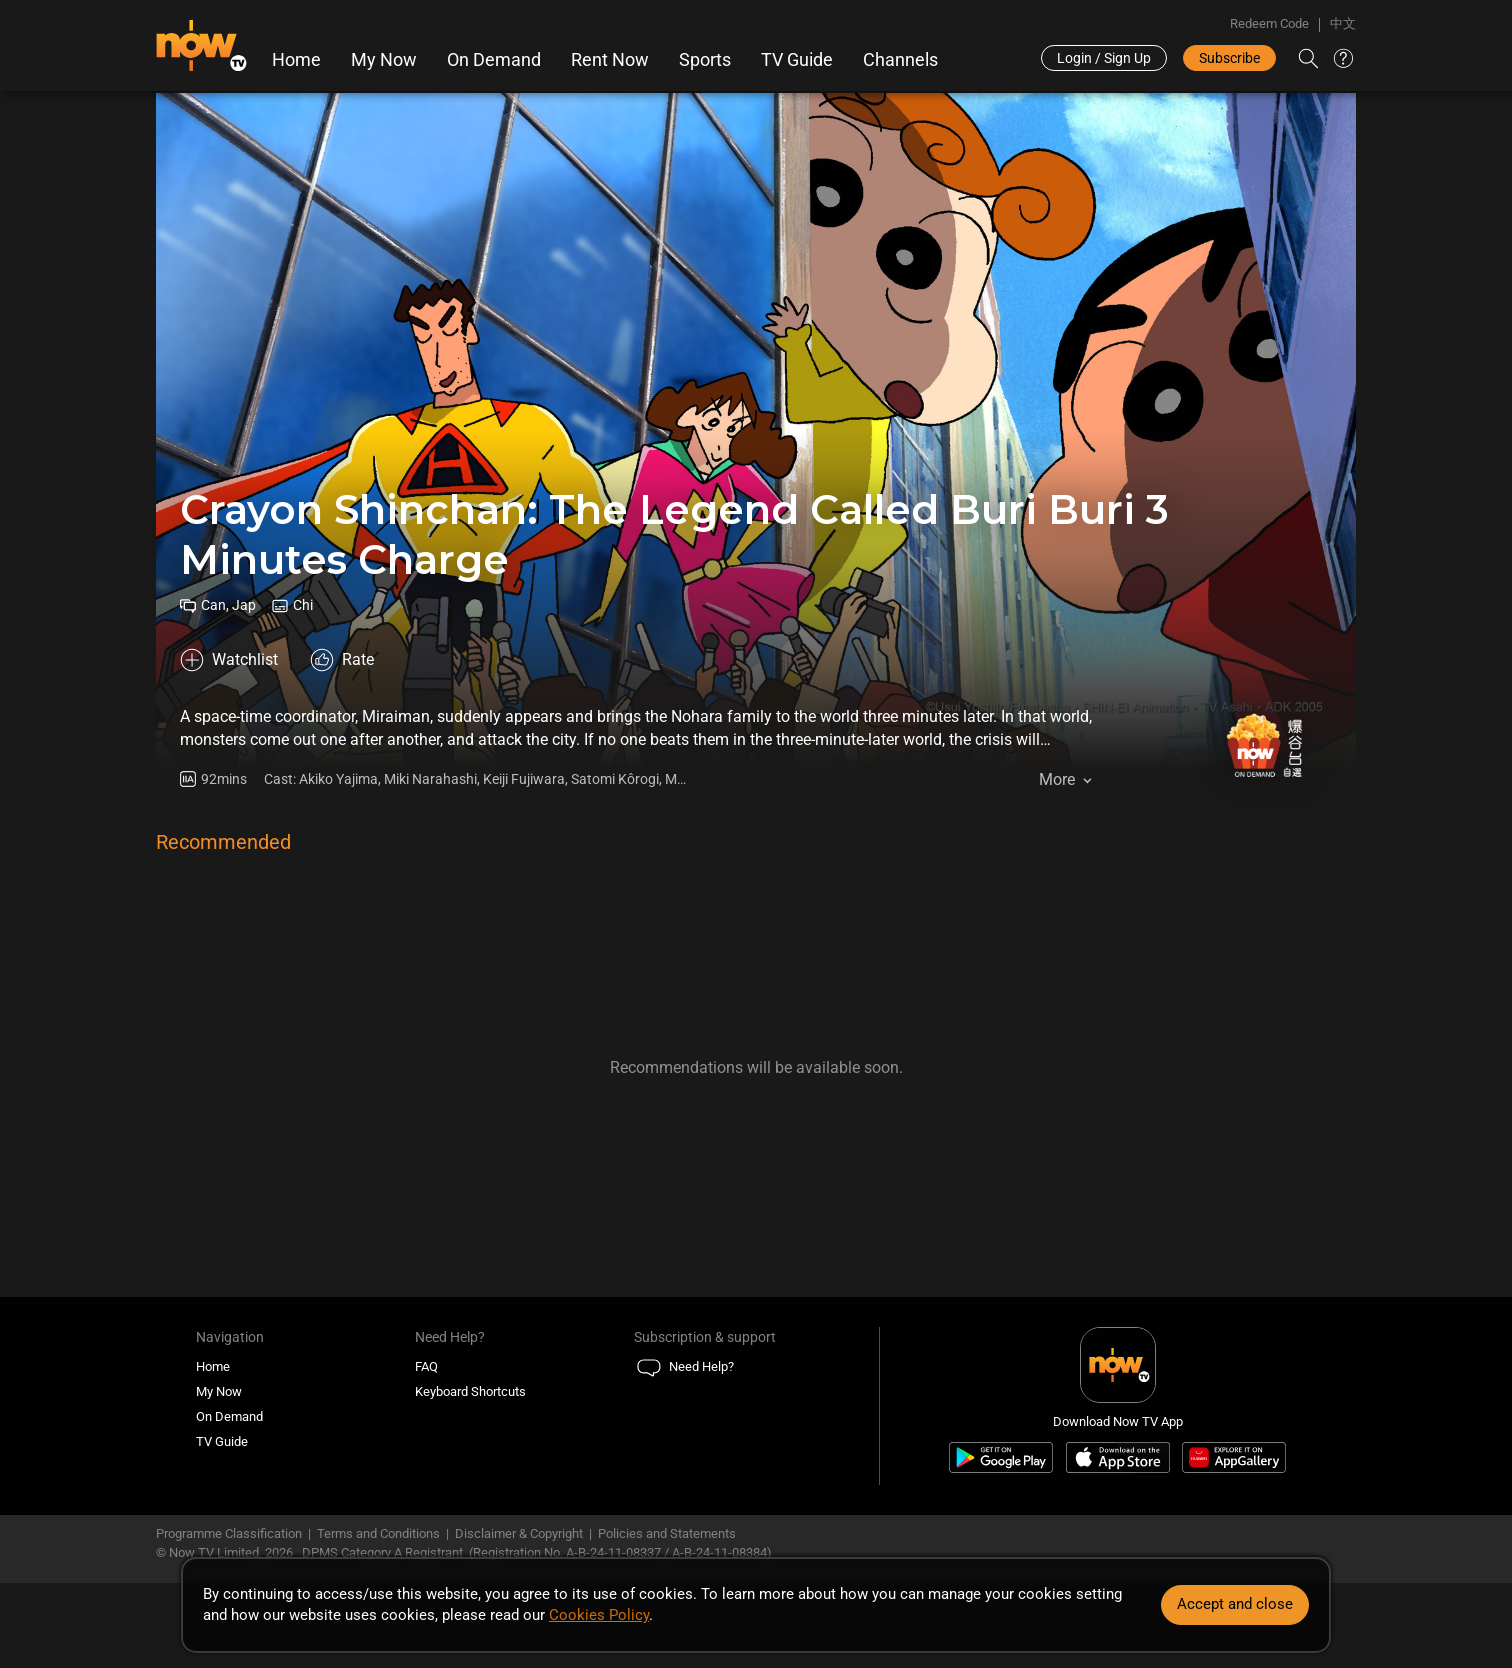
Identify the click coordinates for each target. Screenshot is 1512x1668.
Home (296, 60)
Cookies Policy (599, 1615)
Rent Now (610, 60)
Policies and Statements (667, 1533)
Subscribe (1229, 58)
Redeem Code (1269, 23)
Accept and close (1235, 1604)
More (1057, 779)
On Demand (494, 60)
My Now (384, 60)
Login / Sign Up (1104, 58)
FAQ (426, 1366)
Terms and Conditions (378, 1533)
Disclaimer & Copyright (519, 1533)
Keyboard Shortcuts (470, 1391)
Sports (705, 60)
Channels (900, 60)
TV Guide (797, 60)
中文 (1343, 23)
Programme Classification (229, 1533)
